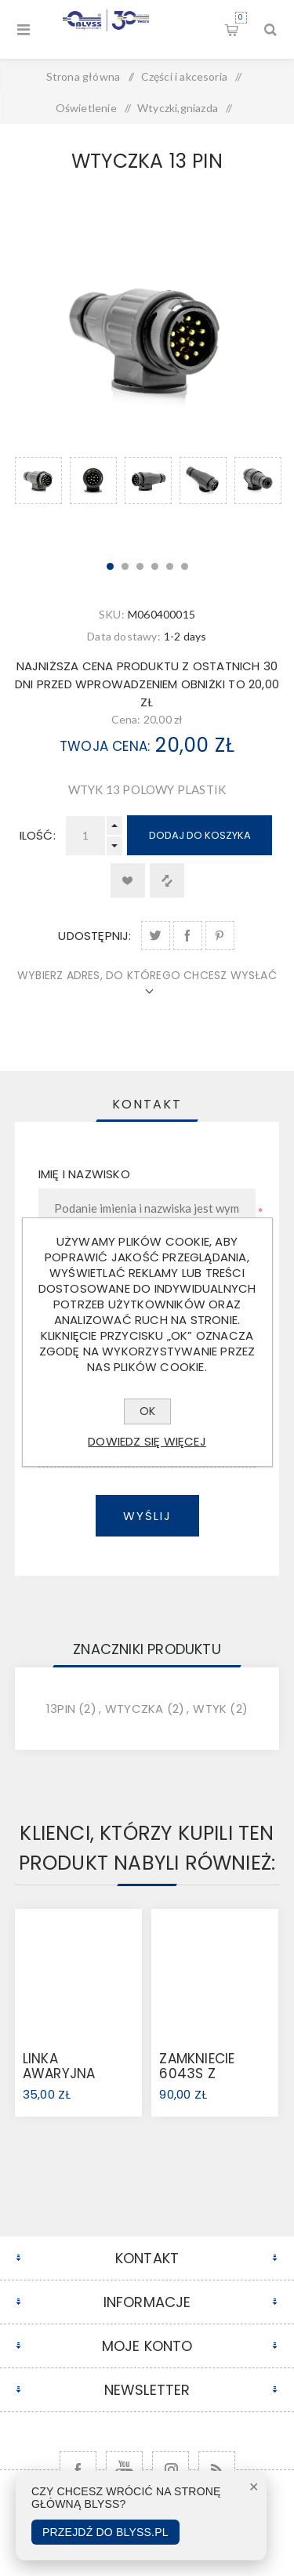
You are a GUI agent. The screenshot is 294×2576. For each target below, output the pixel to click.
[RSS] (216, 2469)
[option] (38, 500)
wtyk (210, 1708)
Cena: (126, 719)
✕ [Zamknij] (254, 2487)
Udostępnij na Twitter (155, 935)
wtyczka (134, 1708)
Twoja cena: (105, 746)
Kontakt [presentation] (147, 1104)
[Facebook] (78, 2469)
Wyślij (147, 1516)
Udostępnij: (94, 935)
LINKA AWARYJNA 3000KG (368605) (59, 2081)
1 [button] (110, 566)
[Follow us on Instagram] (170, 2469)
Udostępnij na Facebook (187, 935)
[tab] (147, 1104)
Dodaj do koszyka (200, 835)
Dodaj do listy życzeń (128, 880)
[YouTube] (124, 2469)
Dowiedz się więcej (147, 1441)
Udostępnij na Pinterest (219, 935)
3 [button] (139, 566)
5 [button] (169, 566)
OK (147, 1411)
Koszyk (241, 18)
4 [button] (154, 566)
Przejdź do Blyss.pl (105, 2532)
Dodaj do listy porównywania (167, 880)
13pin (60, 1708)
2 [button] (125, 566)
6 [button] (184, 566)
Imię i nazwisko (84, 1174)
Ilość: (38, 835)
